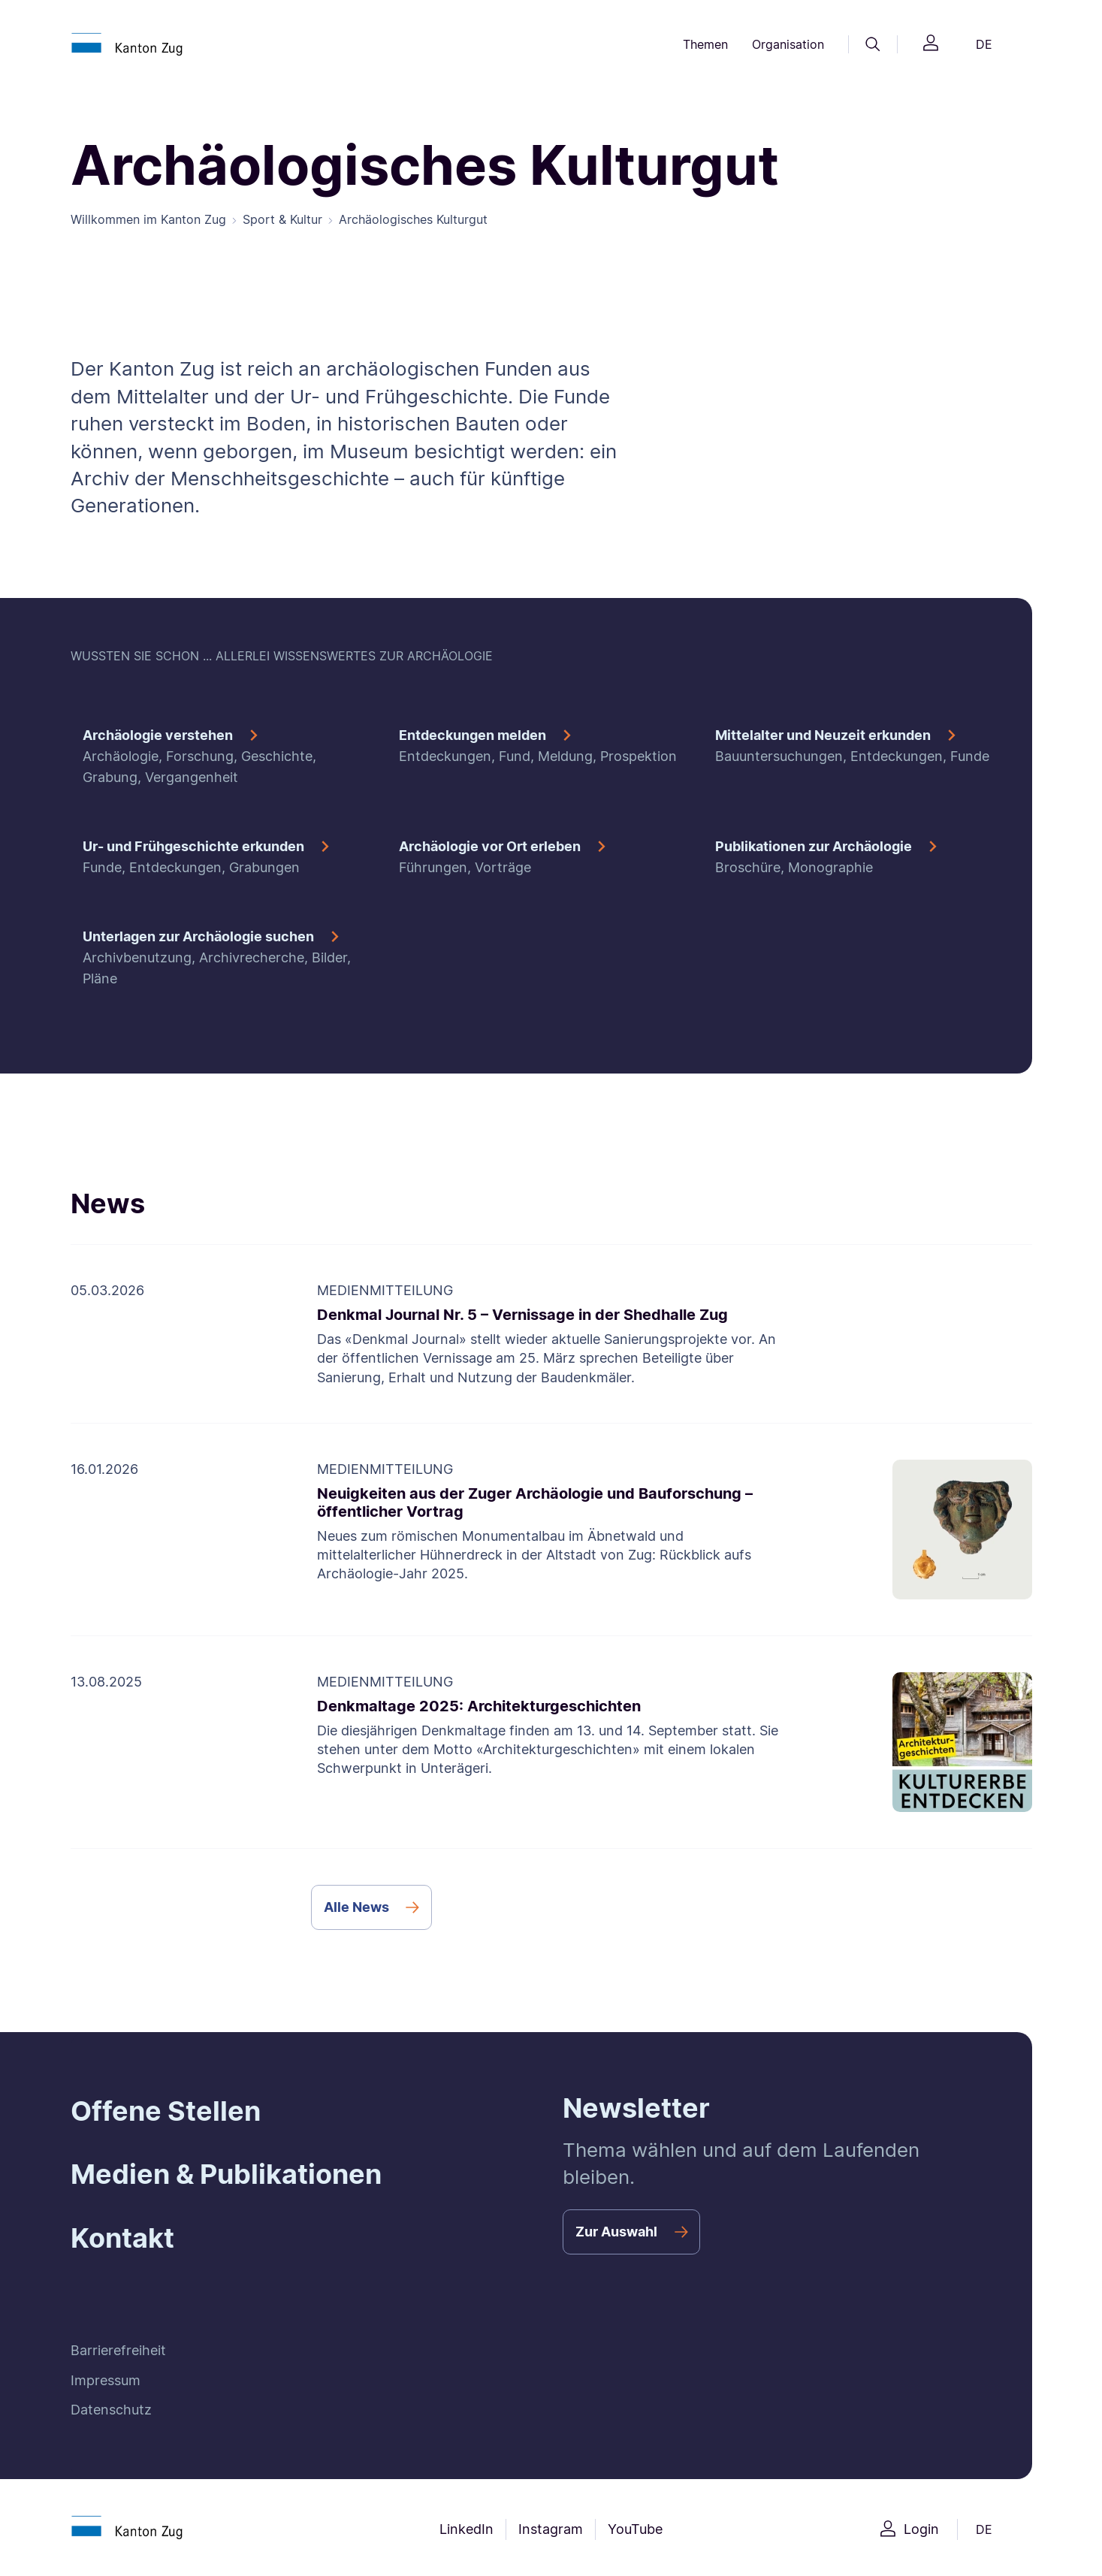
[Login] (931, 45)
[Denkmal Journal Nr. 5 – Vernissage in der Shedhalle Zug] (551, 1334)
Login (921, 2529)
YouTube (635, 2529)
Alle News (356, 1907)
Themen (705, 44)
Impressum (105, 2380)
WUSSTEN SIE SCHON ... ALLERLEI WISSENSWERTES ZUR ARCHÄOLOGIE (282, 655)
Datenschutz (111, 2409)
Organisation (788, 44)
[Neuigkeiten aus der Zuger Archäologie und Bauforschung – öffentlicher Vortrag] (551, 1529)
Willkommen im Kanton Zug (148, 219)
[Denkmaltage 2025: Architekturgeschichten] (551, 1742)
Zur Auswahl (616, 2231)
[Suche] (873, 44)
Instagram (550, 2529)
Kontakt (122, 2237)
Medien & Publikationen (226, 2174)
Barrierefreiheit (118, 2350)
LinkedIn (466, 2529)
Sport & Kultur (282, 219)
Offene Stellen (166, 2111)
